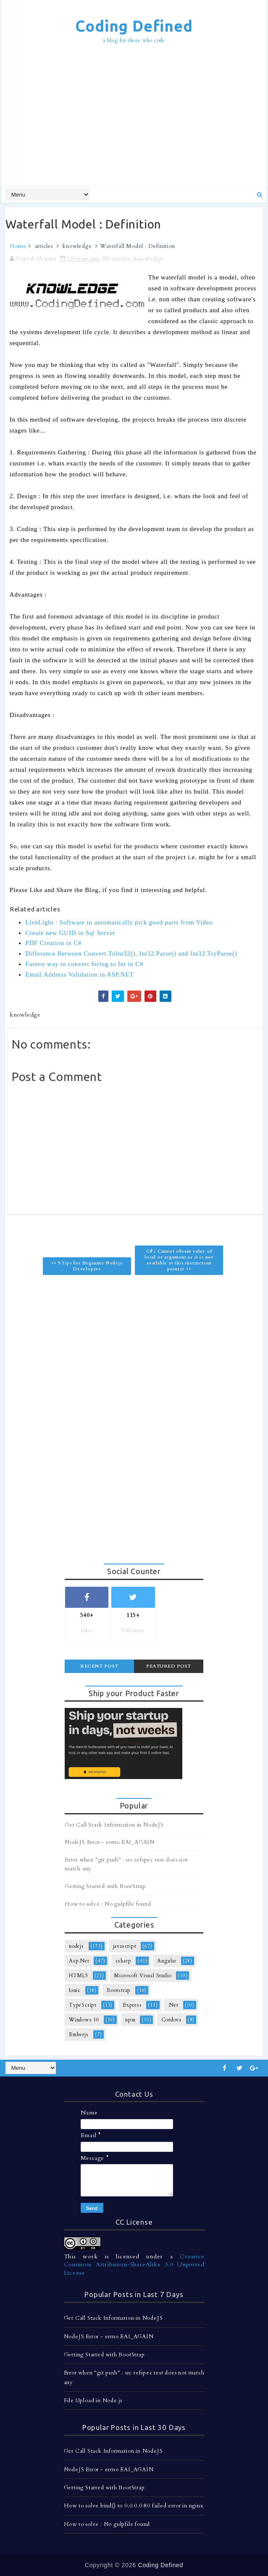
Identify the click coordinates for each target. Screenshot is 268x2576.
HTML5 (78, 1975)
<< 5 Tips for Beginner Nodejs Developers (86, 1266)
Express (132, 2005)
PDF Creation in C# (53, 943)
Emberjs (79, 2034)
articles (44, 246)
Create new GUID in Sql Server (70, 932)
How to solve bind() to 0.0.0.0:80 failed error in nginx (133, 2506)
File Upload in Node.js (93, 2400)
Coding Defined (133, 26)
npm (130, 2019)
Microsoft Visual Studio (142, 1975)
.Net (173, 2005)
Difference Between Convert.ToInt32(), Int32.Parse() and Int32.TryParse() (131, 953)
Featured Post (168, 1666)
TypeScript (83, 2005)
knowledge (77, 246)
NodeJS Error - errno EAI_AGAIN (110, 1842)
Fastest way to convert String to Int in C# (84, 964)
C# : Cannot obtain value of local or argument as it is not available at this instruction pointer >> (179, 1260)
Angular (166, 1960)
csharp (123, 1960)
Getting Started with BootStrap (105, 1886)
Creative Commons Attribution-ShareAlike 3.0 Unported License (134, 2264)
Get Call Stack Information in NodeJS (114, 1825)
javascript (125, 1946)
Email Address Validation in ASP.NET (79, 974)
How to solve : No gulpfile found (108, 1904)
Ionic (75, 1990)
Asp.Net (79, 1960)
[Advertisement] (136, 116)
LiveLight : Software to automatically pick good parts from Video (119, 922)
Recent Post (99, 1666)
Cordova (171, 2019)
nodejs (76, 1946)
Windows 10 (84, 2019)
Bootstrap (119, 1990)
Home (18, 246)
